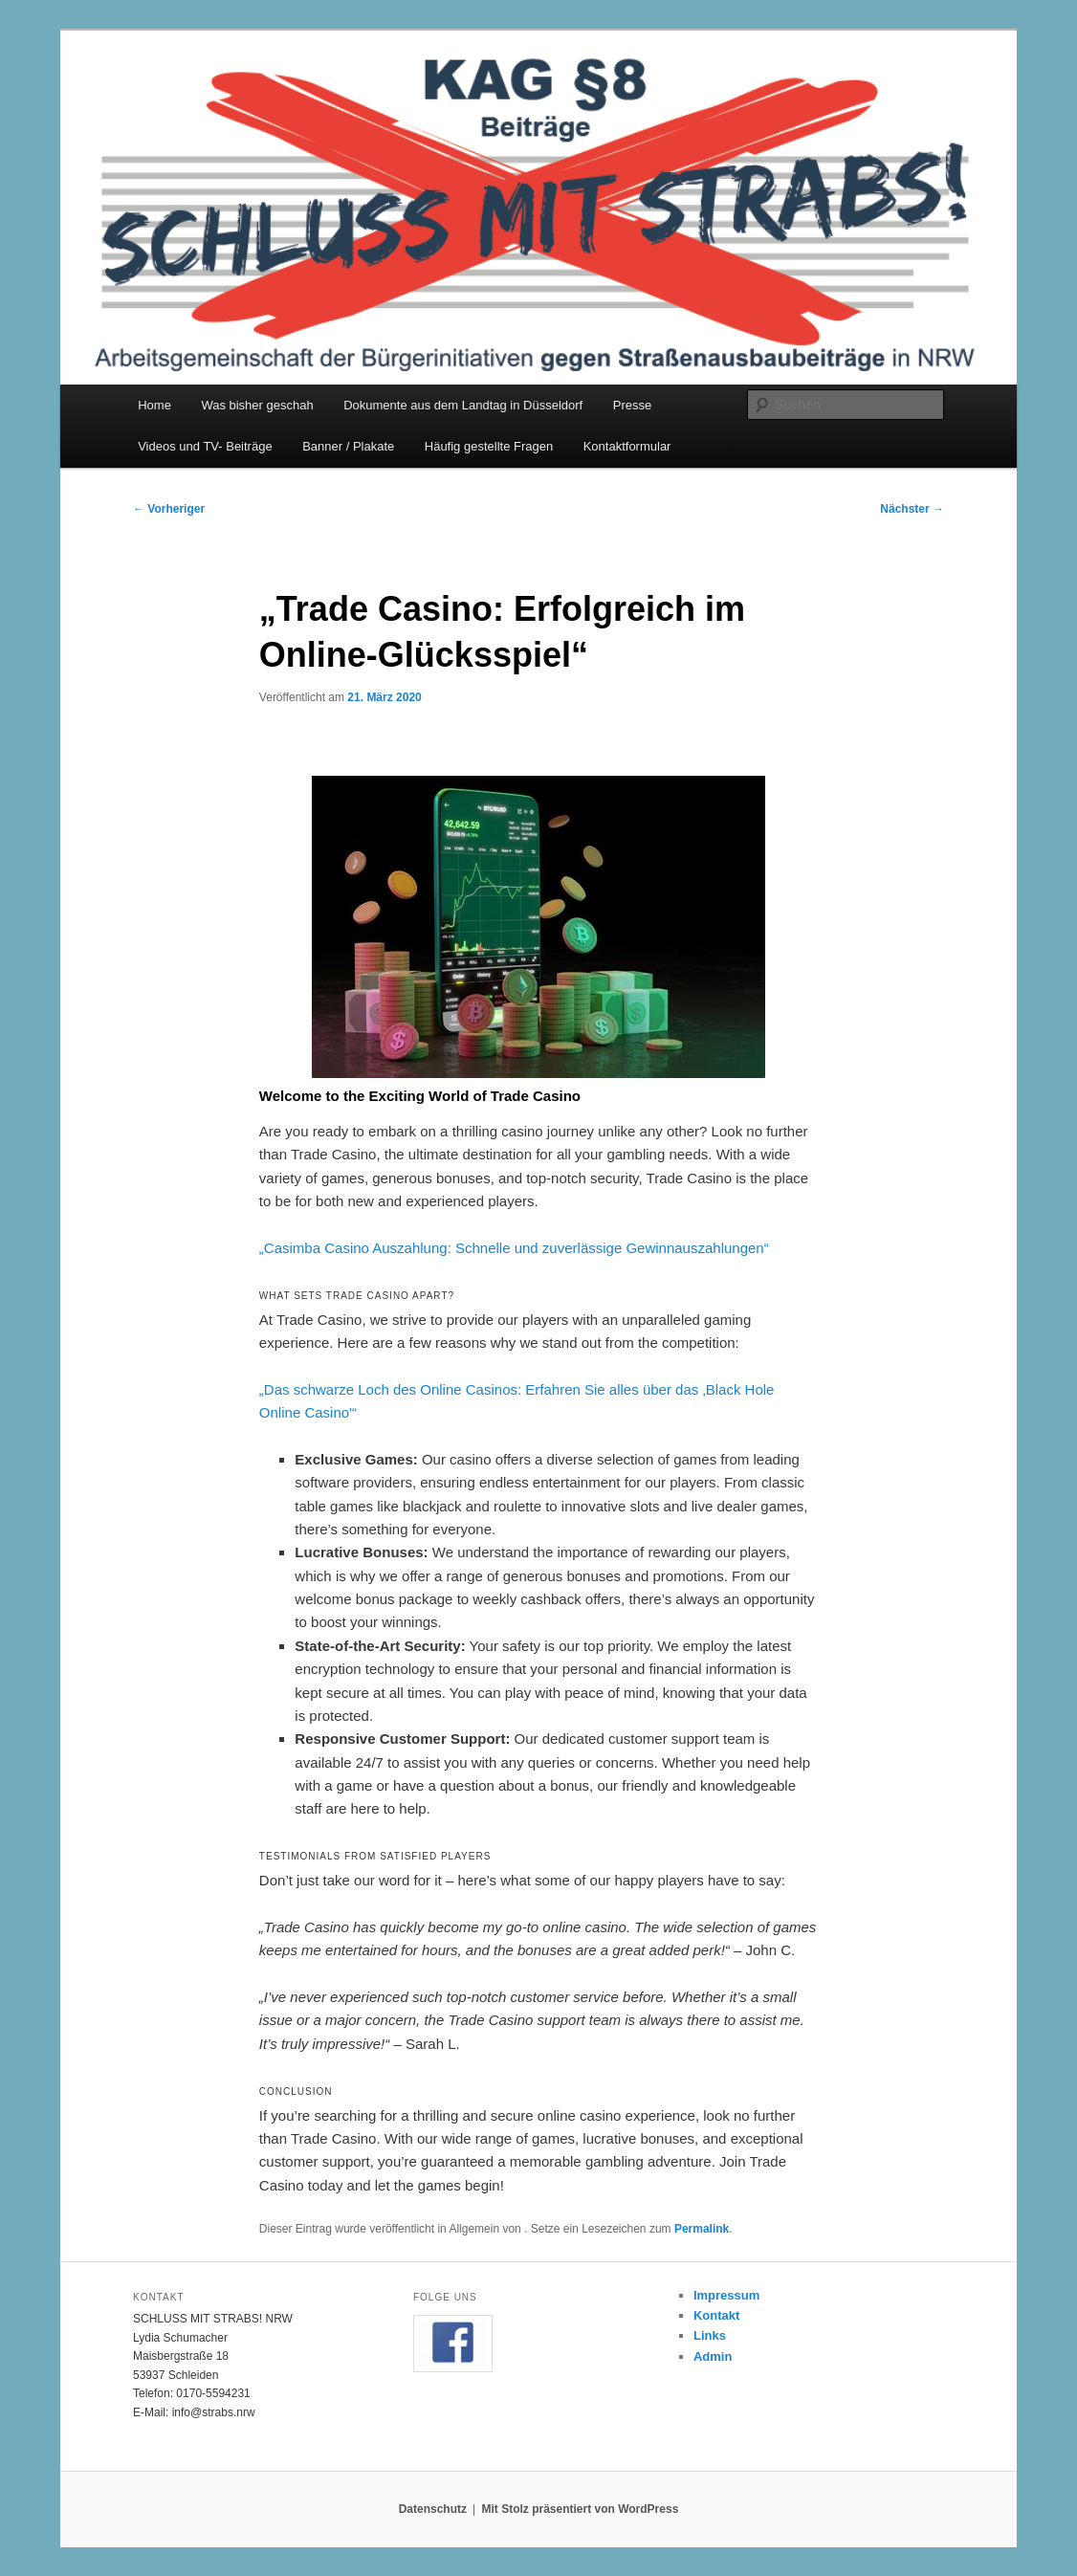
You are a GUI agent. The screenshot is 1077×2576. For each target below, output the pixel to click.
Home (154, 405)
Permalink (701, 2228)
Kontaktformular (627, 446)
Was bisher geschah (257, 405)
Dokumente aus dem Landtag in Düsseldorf (462, 405)
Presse (632, 405)
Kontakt (716, 2315)
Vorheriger (169, 509)
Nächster (912, 509)
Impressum (726, 2295)
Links (709, 2335)
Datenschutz (433, 2509)
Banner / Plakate (348, 446)
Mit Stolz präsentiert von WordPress (579, 2509)
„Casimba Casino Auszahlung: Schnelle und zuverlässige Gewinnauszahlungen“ (514, 1248)
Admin (712, 2356)
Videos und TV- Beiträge (205, 446)
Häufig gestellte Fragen (489, 446)
